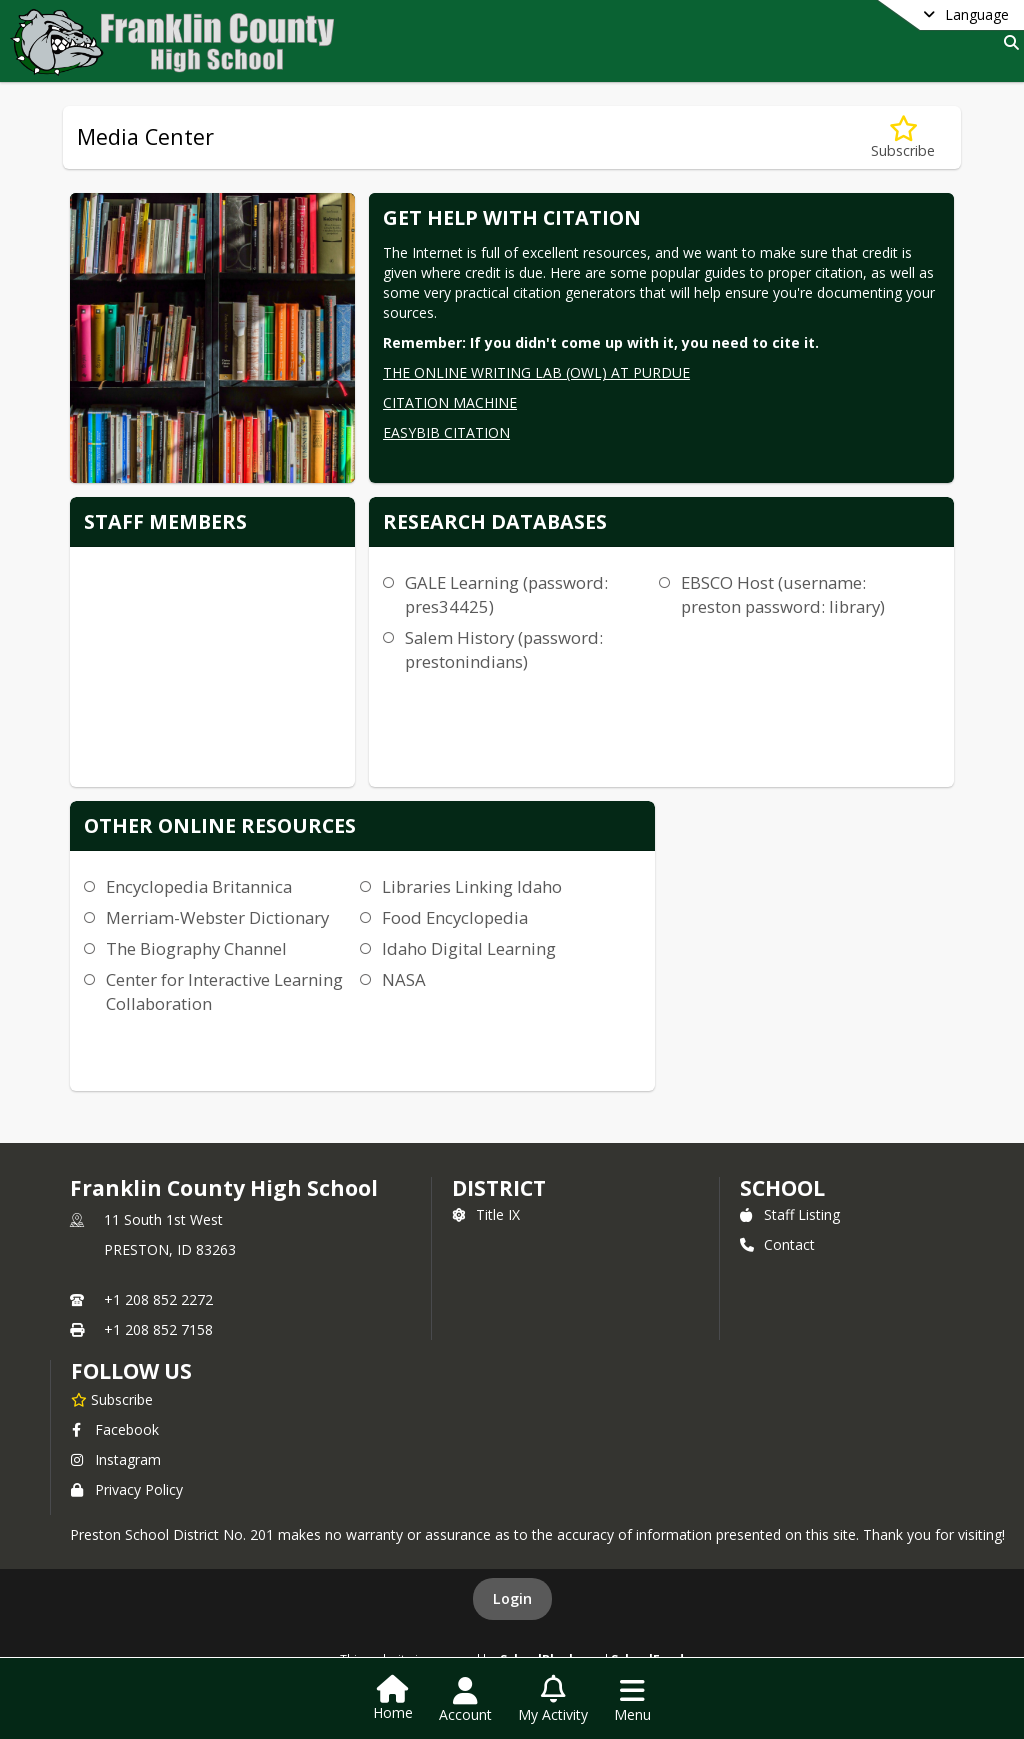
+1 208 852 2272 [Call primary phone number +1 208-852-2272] (158, 1299)
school (782, 1188)
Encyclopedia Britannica (199, 886)
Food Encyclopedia (455, 917)
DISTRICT (499, 1188)
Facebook (115, 1429)
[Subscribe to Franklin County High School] (112, 1399)
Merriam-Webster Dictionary (217, 917)
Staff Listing (790, 1214)
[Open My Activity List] (553, 1700)
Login (512, 1598)
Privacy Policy (127, 1489)
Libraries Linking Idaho (472, 886)
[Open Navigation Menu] (632, 1700)
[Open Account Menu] (465, 1700)
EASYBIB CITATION (446, 432)
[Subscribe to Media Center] (903, 137)
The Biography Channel (196, 948)
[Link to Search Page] (1007, 42)
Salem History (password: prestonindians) (504, 649)
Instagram (116, 1459)
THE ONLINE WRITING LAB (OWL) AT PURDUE (536, 372)
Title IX (486, 1214)
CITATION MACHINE (450, 402)
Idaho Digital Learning (469, 948)
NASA (404, 979)
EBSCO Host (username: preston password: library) (783, 594)
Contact (777, 1244)
